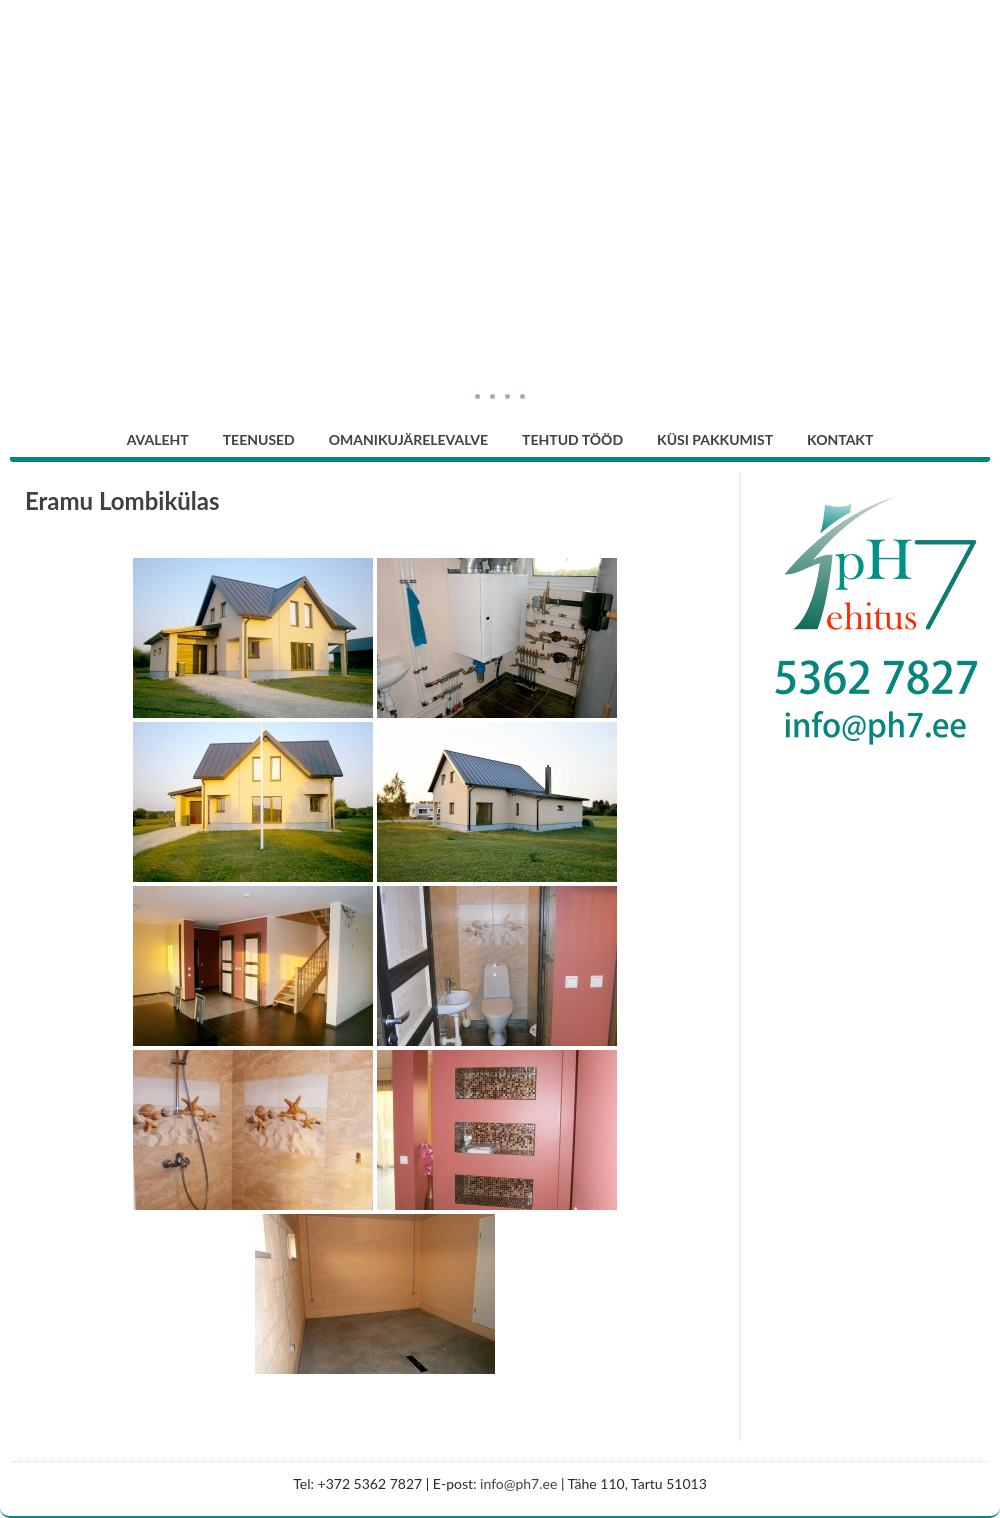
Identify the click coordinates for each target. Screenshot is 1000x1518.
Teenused (259, 439)
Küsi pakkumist (715, 439)
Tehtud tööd (572, 439)
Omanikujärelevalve (408, 439)
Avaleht (158, 439)
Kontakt (840, 439)
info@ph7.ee (518, 1483)
